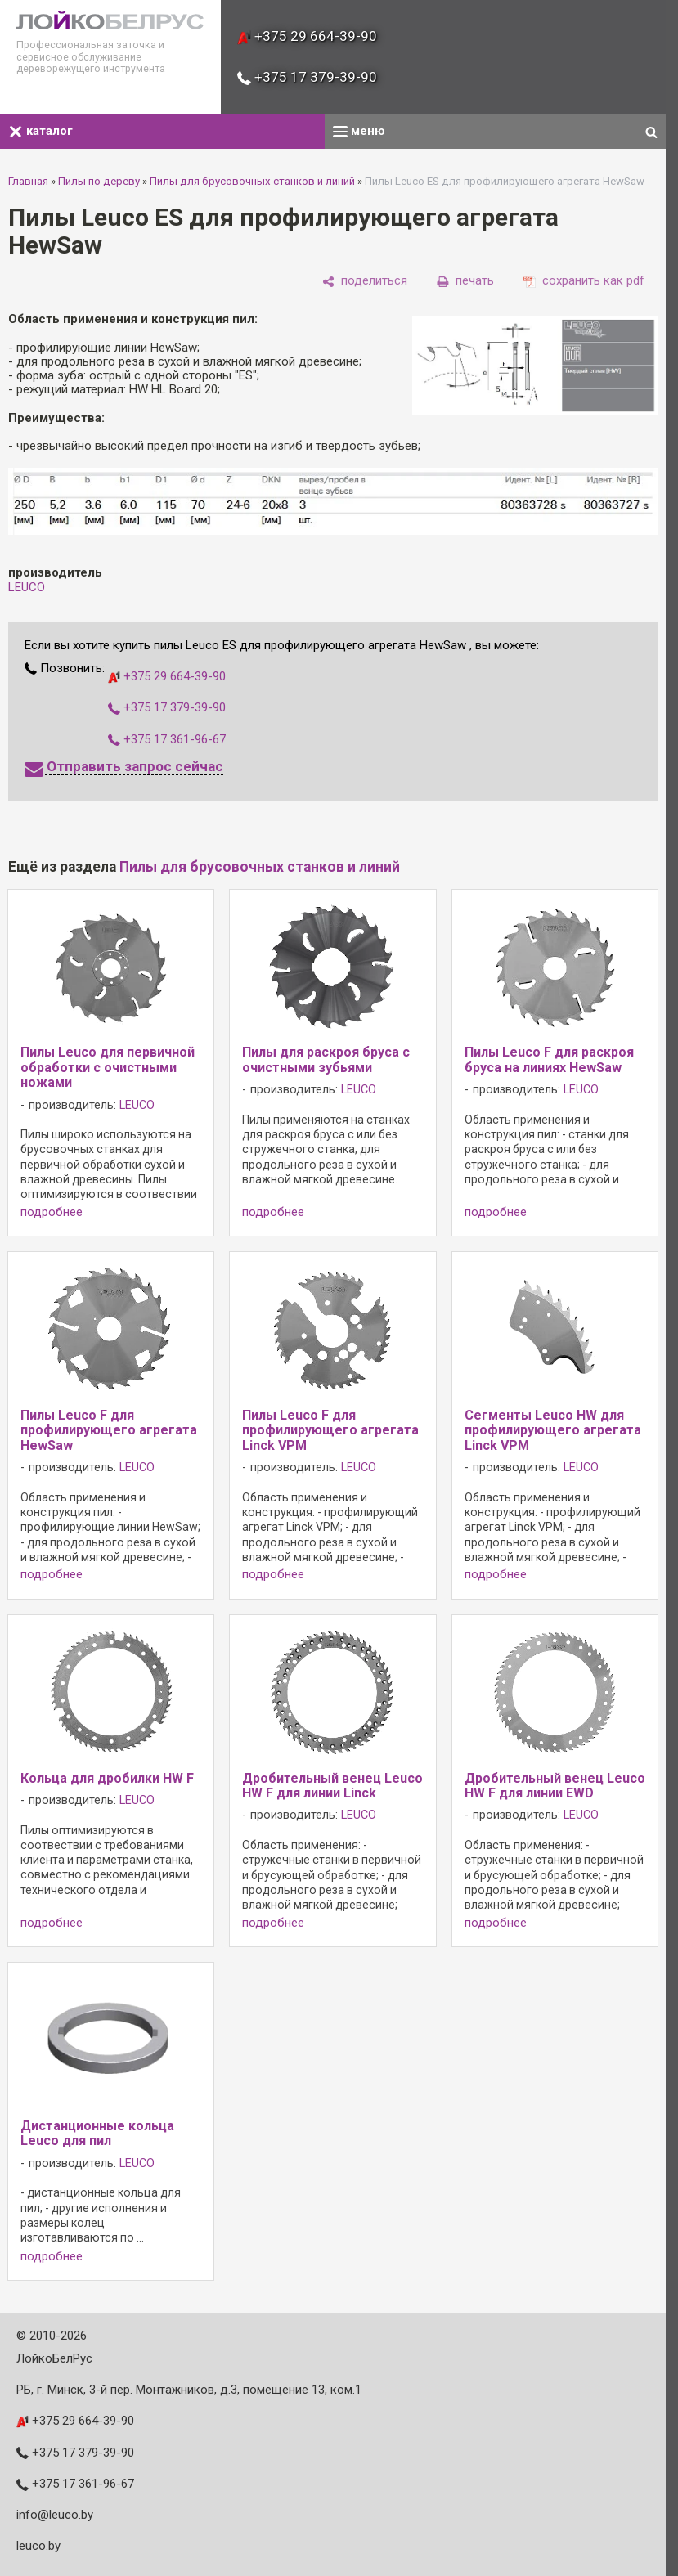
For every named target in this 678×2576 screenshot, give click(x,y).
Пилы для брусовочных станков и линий (252, 181)
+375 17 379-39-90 (307, 77)
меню (359, 130)
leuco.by (38, 2545)
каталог (40, 130)
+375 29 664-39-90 (307, 36)
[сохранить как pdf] (584, 281)
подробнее (51, 1212)
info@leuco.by (54, 2514)
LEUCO (26, 587)
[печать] (465, 281)
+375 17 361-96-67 (167, 739)
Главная (28, 181)
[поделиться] (364, 281)
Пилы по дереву (99, 181)
